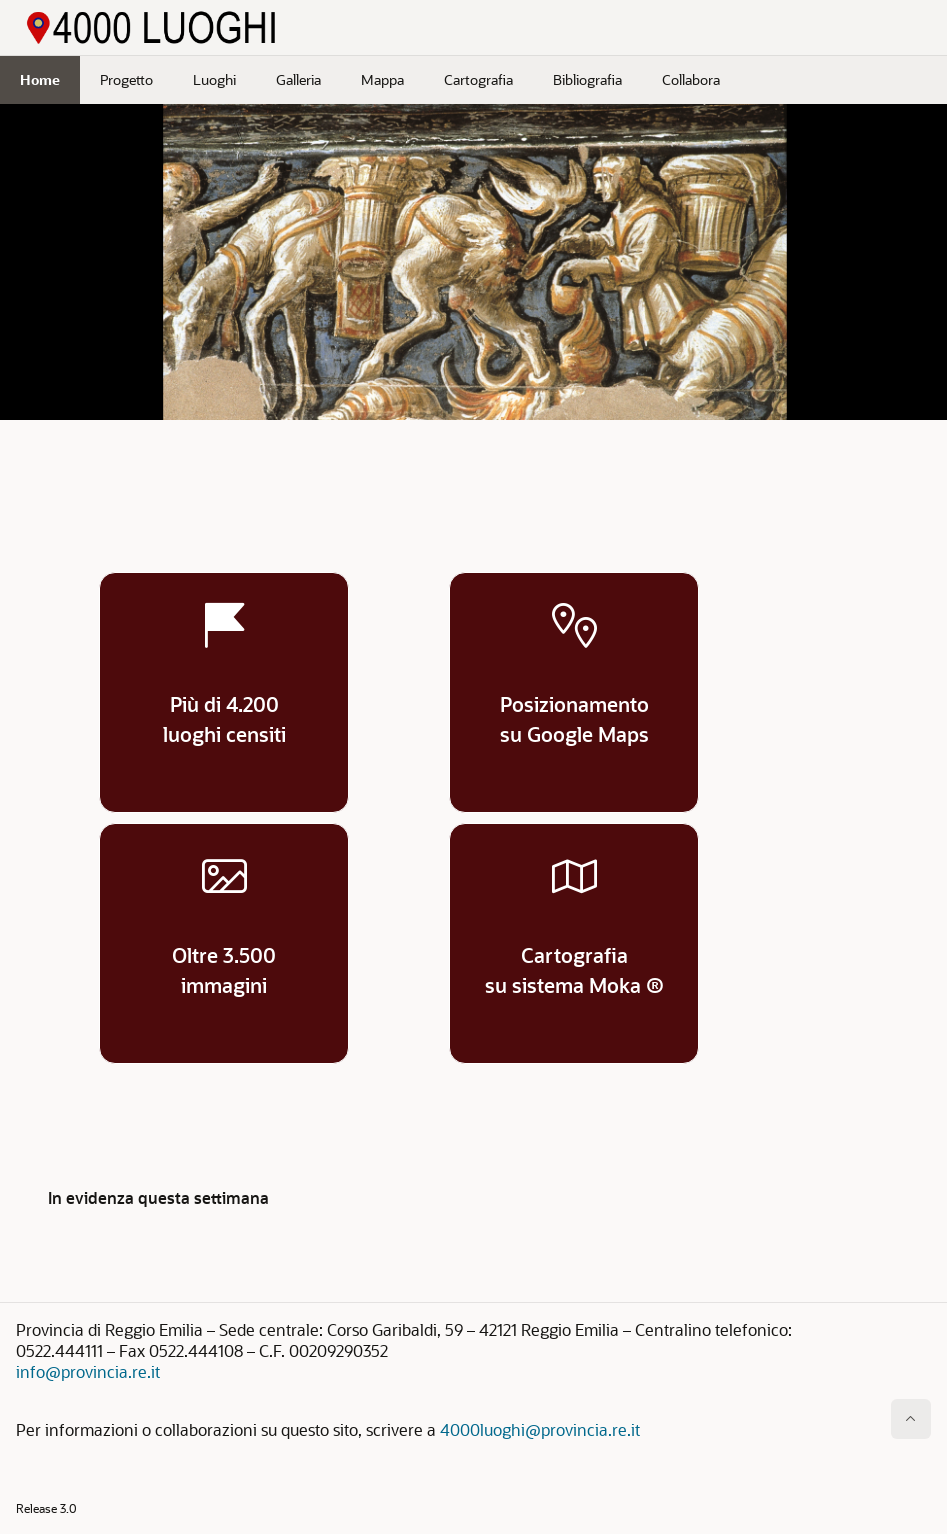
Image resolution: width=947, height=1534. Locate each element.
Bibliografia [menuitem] (587, 79)
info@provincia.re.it (88, 1371)
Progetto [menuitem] (126, 79)
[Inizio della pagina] (911, 1419)
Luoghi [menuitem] (214, 79)
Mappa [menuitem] (382, 79)
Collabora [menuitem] (691, 79)
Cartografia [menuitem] (478, 79)
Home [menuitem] (40, 79)
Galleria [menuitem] (298, 79)
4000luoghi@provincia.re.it (540, 1429)
